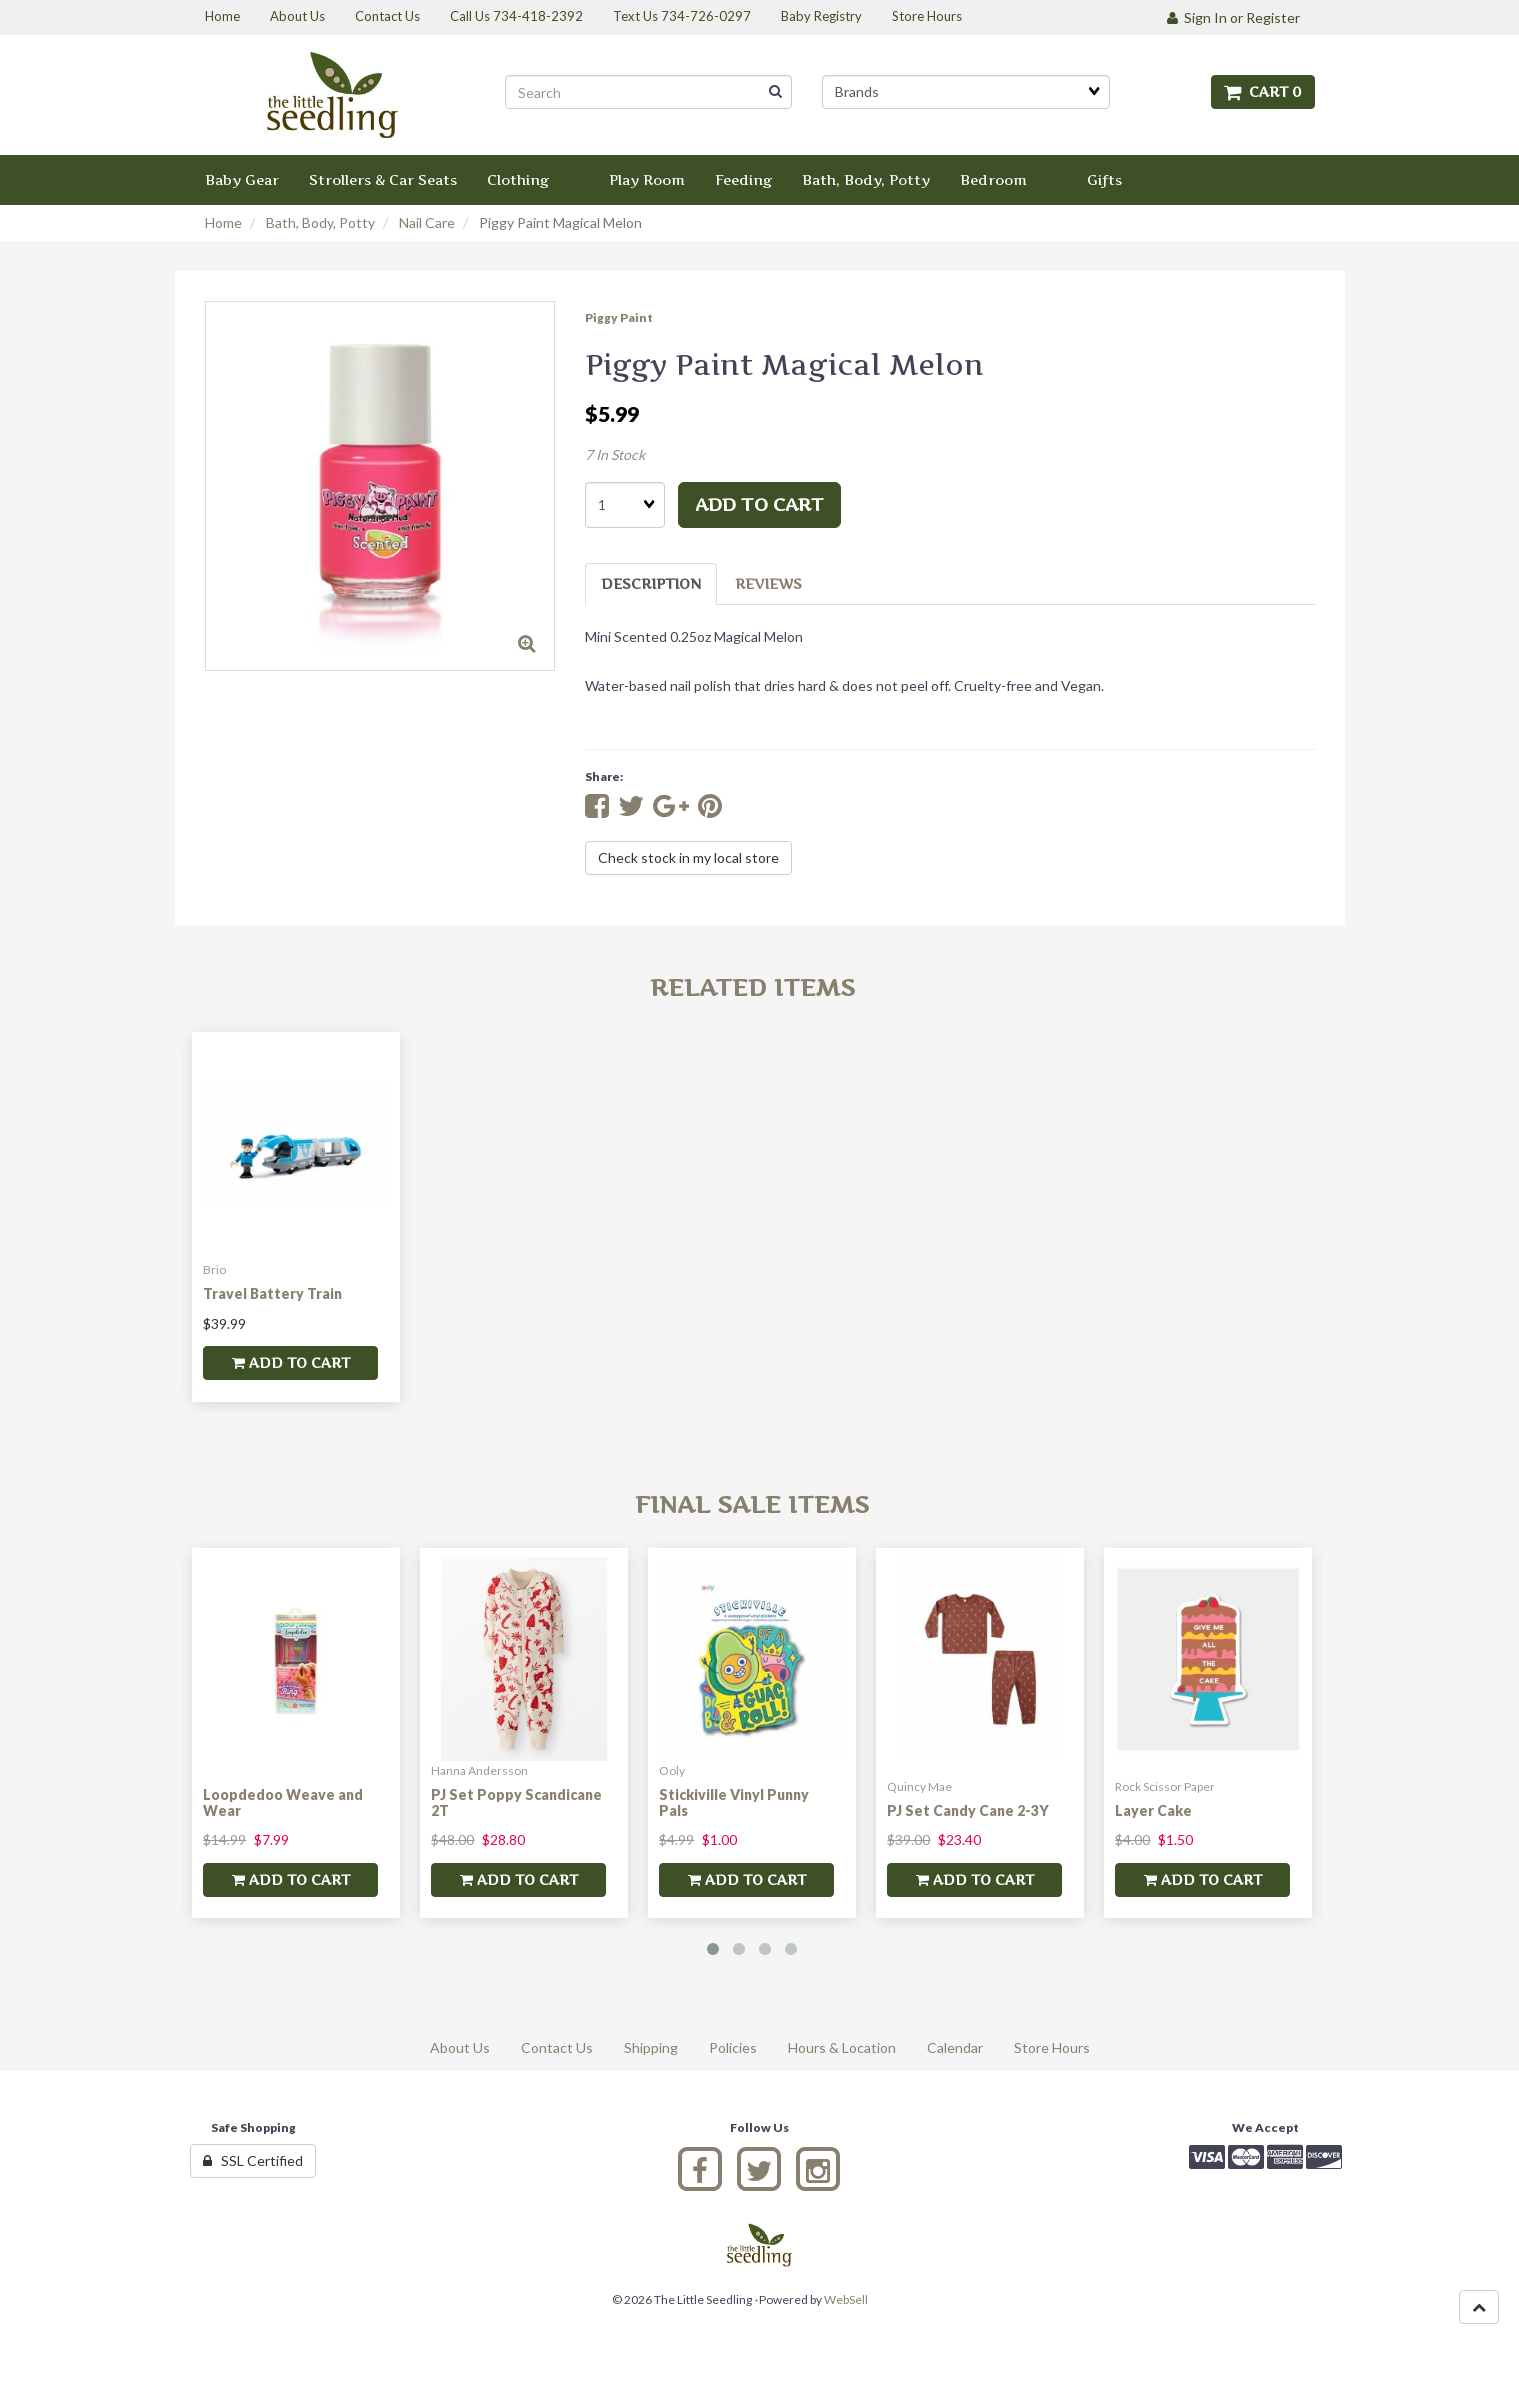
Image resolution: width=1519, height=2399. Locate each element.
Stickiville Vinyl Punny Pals (734, 1802)
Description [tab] (651, 583)
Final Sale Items (752, 1504)
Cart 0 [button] (1263, 91)
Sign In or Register (1233, 17)
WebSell (846, 2299)
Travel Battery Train (272, 1293)
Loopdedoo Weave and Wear (283, 1802)
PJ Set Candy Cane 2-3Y (968, 1810)
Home (223, 222)
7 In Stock (615, 454)
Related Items (752, 987)
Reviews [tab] (768, 583)
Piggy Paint (619, 317)
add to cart (759, 504)
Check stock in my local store (688, 857)
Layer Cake (1153, 1810)
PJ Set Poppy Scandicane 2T (516, 1802)
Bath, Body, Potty (320, 222)
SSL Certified (253, 2160)
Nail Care (427, 222)
